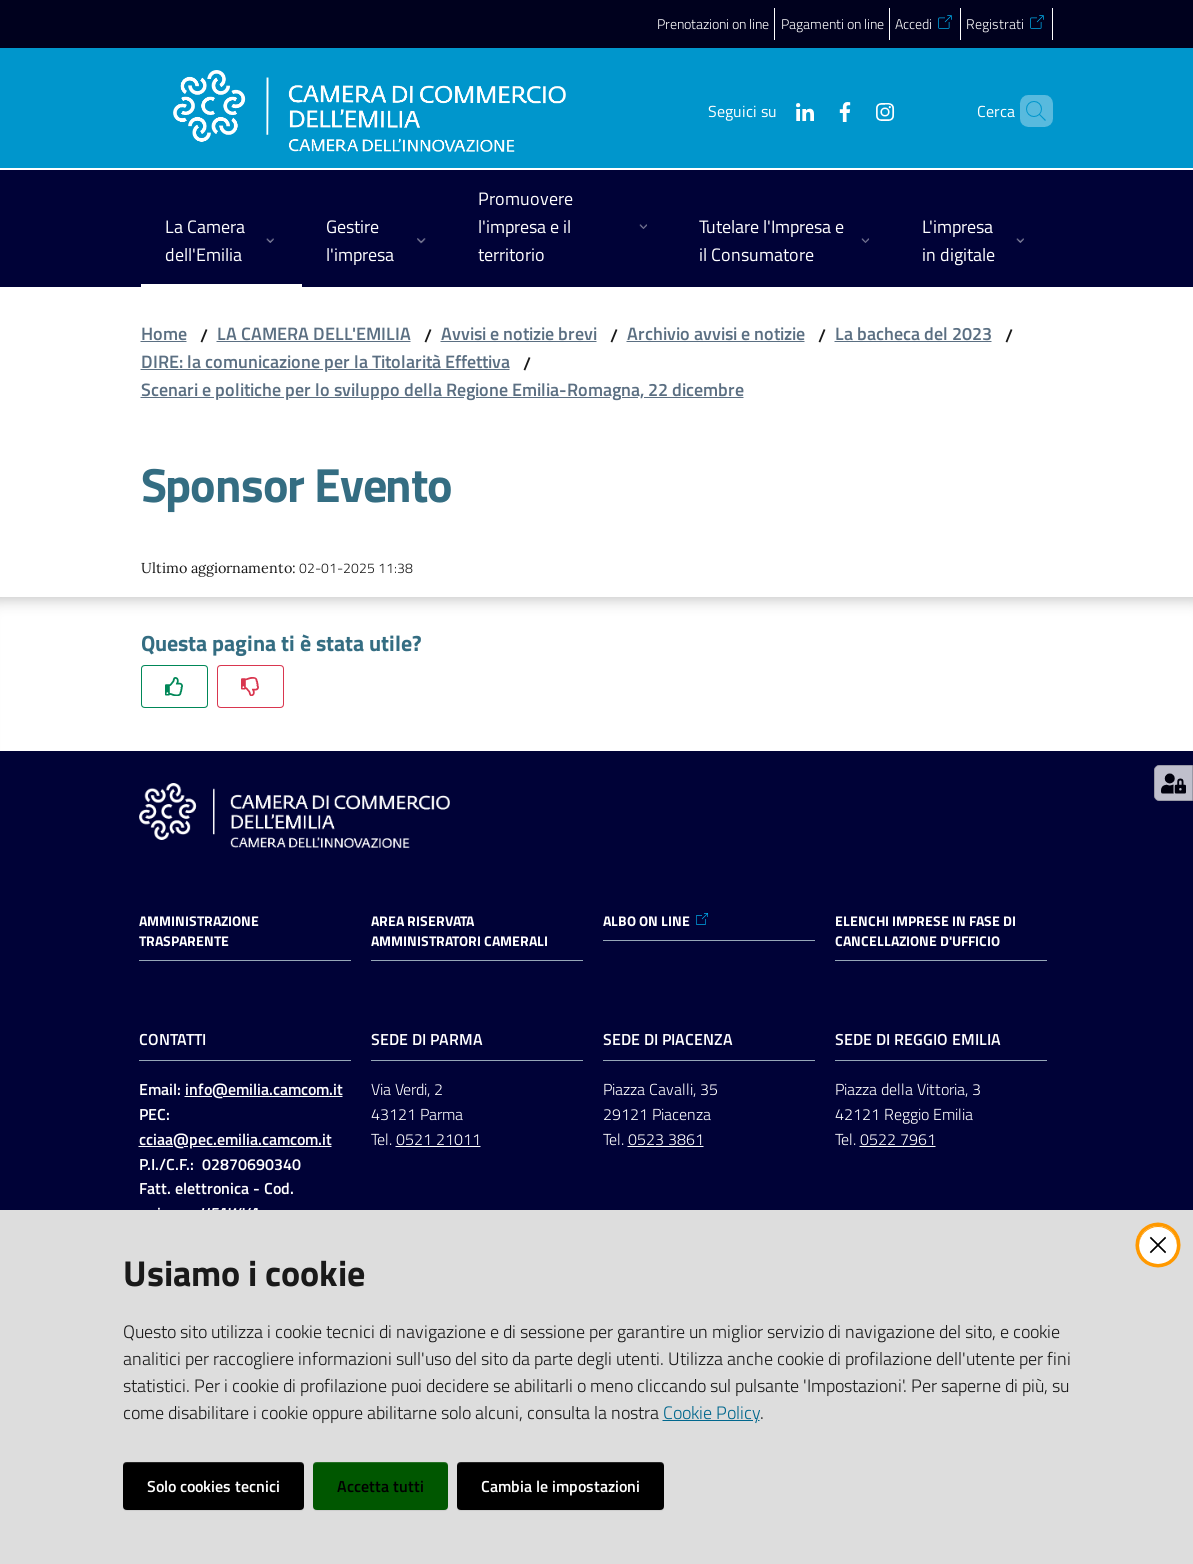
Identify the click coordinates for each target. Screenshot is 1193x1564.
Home (164, 333)
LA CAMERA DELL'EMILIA (314, 333)
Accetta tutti (380, 1486)
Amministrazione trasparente (199, 931)
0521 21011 (438, 1139)
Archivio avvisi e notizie (716, 333)
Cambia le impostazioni (560, 1486)
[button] (1029, 111)
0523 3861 (666, 1139)
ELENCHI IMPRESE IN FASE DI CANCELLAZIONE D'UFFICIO (925, 931)
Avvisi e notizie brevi (519, 333)
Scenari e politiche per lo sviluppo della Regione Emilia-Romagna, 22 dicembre (442, 389)
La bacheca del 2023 (913, 333)
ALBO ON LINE (656, 921)
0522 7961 (898, 1139)
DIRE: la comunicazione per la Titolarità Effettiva (325, 361)
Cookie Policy (711, 1412)
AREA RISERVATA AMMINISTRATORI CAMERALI (459, 931)
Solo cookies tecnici (213, 1486)
